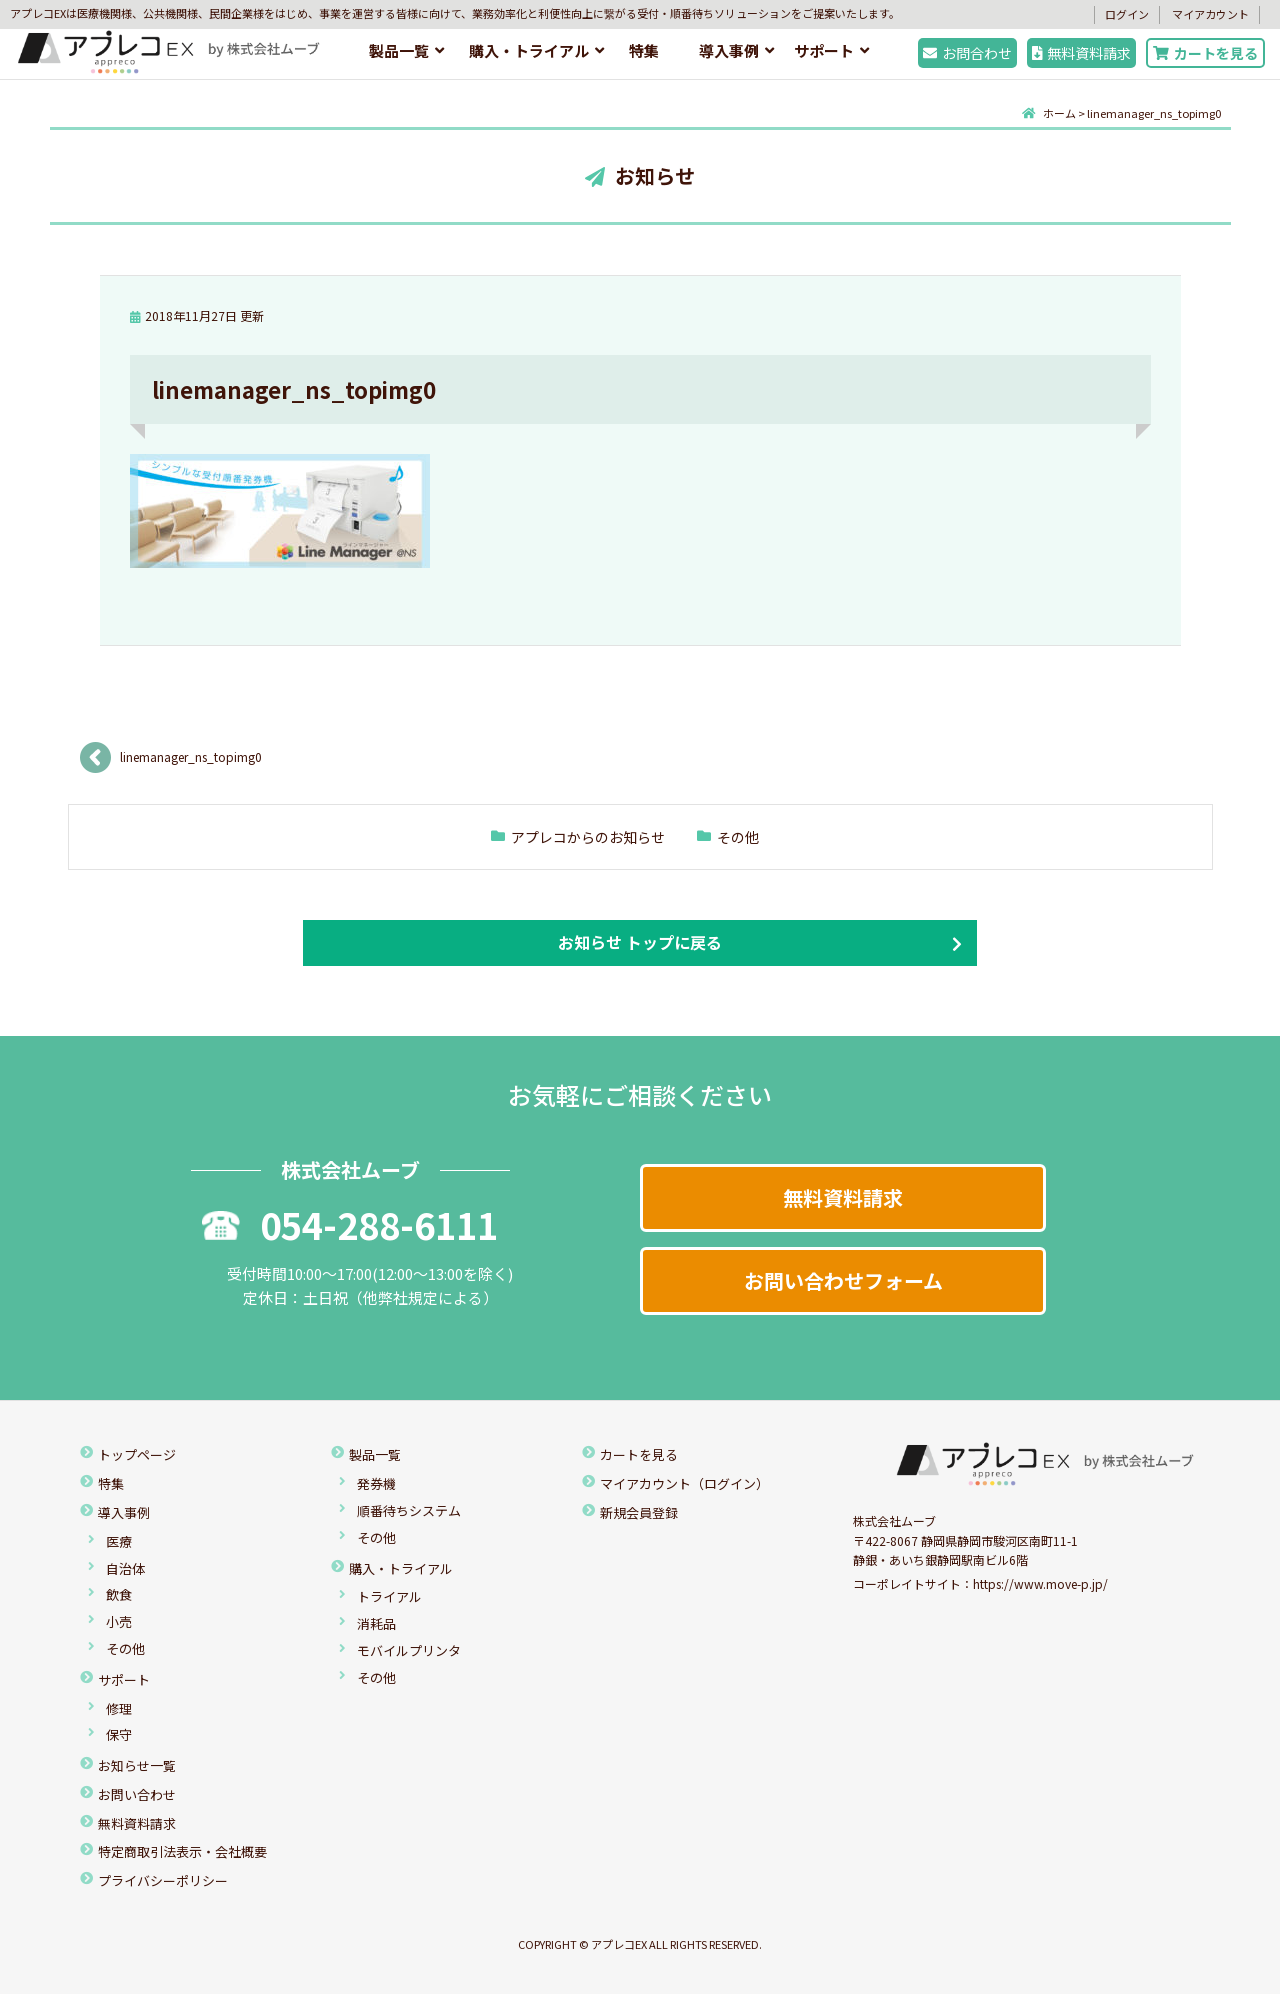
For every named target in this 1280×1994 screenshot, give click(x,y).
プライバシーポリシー (163, 1880)
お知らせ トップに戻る (640, 942)
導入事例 (729, 50)
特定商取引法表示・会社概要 (182, 1851)
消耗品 (376, 1623)
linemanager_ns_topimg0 (191, 756)
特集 (644, 50)
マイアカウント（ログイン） (684, 1483)
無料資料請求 (1082, 53)
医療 (119, 1541)
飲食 (119, 1594)
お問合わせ (967, 53)
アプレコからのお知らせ (588, 837)
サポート (824, 50)
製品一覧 (399, 50)
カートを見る (1205, 53)
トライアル (389, 1596)
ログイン (1127, 14)
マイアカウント (1210, 14)
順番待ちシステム (409, 1510)
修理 (119, 1708)
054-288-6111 (350, 1224)
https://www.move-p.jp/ (1040, 1583)
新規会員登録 (639, 1512)
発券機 (376, 1483)
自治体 (125, 1568)
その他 (738, 837)
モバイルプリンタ (409, 1650)
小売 (119, 1621)
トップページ (137, 1454)
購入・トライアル (529, 50)
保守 (119, 1734)
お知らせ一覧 (137, 1765)
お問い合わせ (137, 1794)
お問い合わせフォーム (843, 1280)
